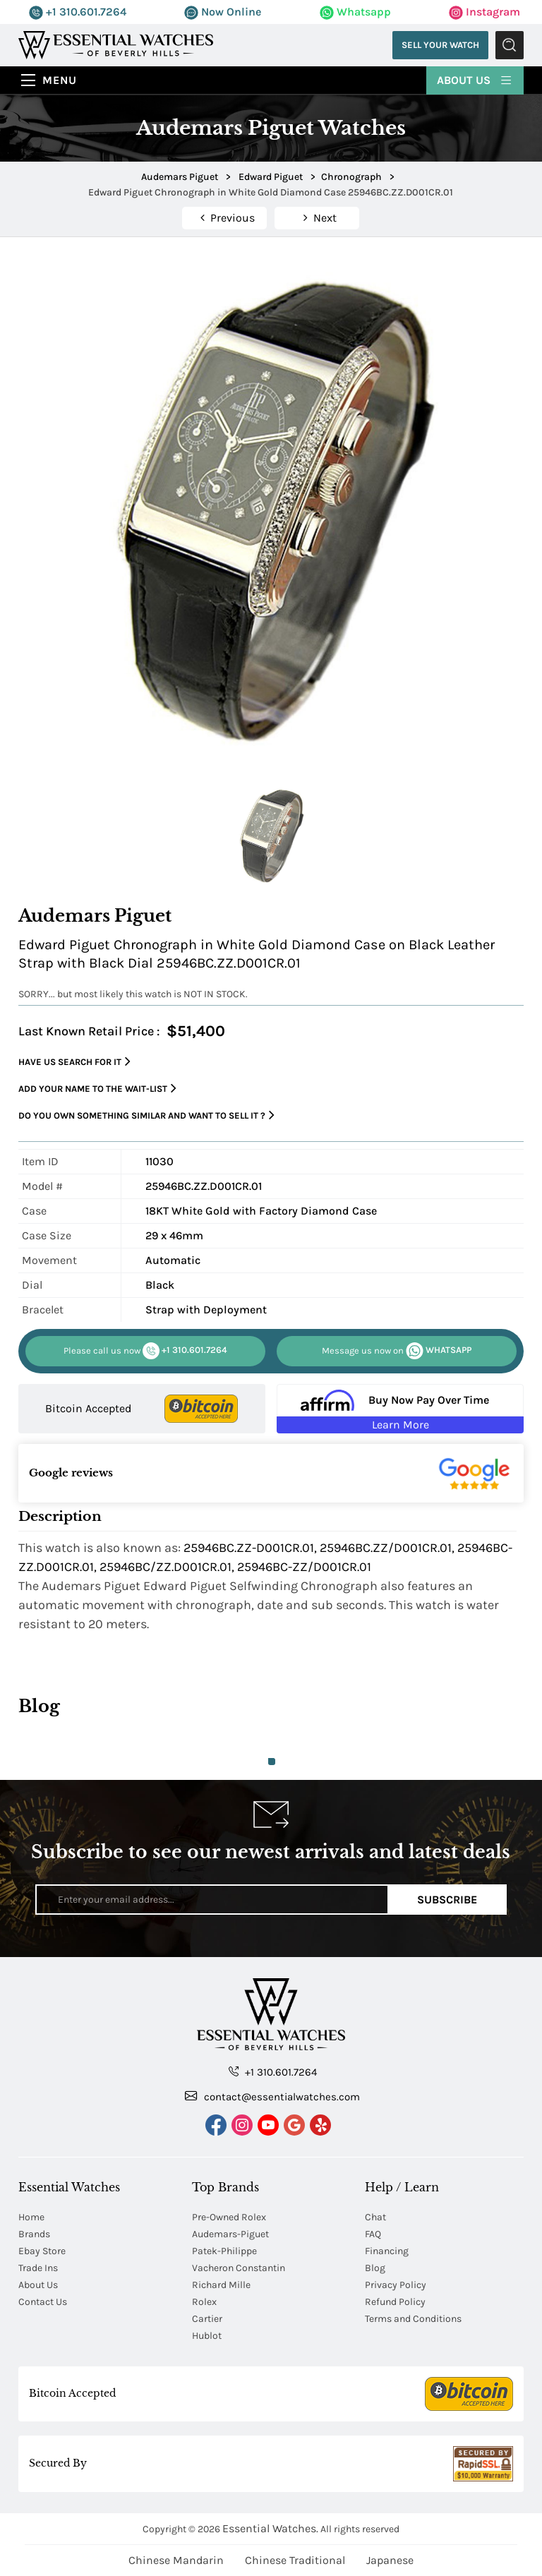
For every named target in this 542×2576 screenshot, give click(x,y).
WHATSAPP (396, 1350)
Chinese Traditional (295, 2560)
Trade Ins (38, 2268)
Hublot (207, 2336)
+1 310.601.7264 (77, 11)
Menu (59, 80)
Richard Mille (221, 2285)
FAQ (373, 2234)
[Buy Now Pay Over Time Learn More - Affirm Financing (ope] (400, 1408)
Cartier (207, 2319)
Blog (375, 2268)
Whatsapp (355, 11)
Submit (509, 45)
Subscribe (447, 1899)
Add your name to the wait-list (97, 1088)
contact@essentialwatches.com (272, 2096)
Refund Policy (395, 2302)
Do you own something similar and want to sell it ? (146, 1115)
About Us (475, 79)
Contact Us (42, 2302)
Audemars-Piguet (230, 2234)
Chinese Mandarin (176, 2560)
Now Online (222, 11)
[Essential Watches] (115, 44)
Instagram (484, 11)
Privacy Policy (395, 2285)
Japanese (390, 2560)
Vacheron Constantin (238, 2268)
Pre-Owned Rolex (229, 2217)
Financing (387, 2251)
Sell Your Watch (440, 45)
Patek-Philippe (224, 2251)
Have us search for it (74, 1061)
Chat (375, 2217)
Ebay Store (42, 2251)
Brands (34, 2234)
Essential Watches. (270, 2528)
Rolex (204, 2302)
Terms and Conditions (413, 2319)
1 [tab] (271, 1761)
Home (31, 2217)
